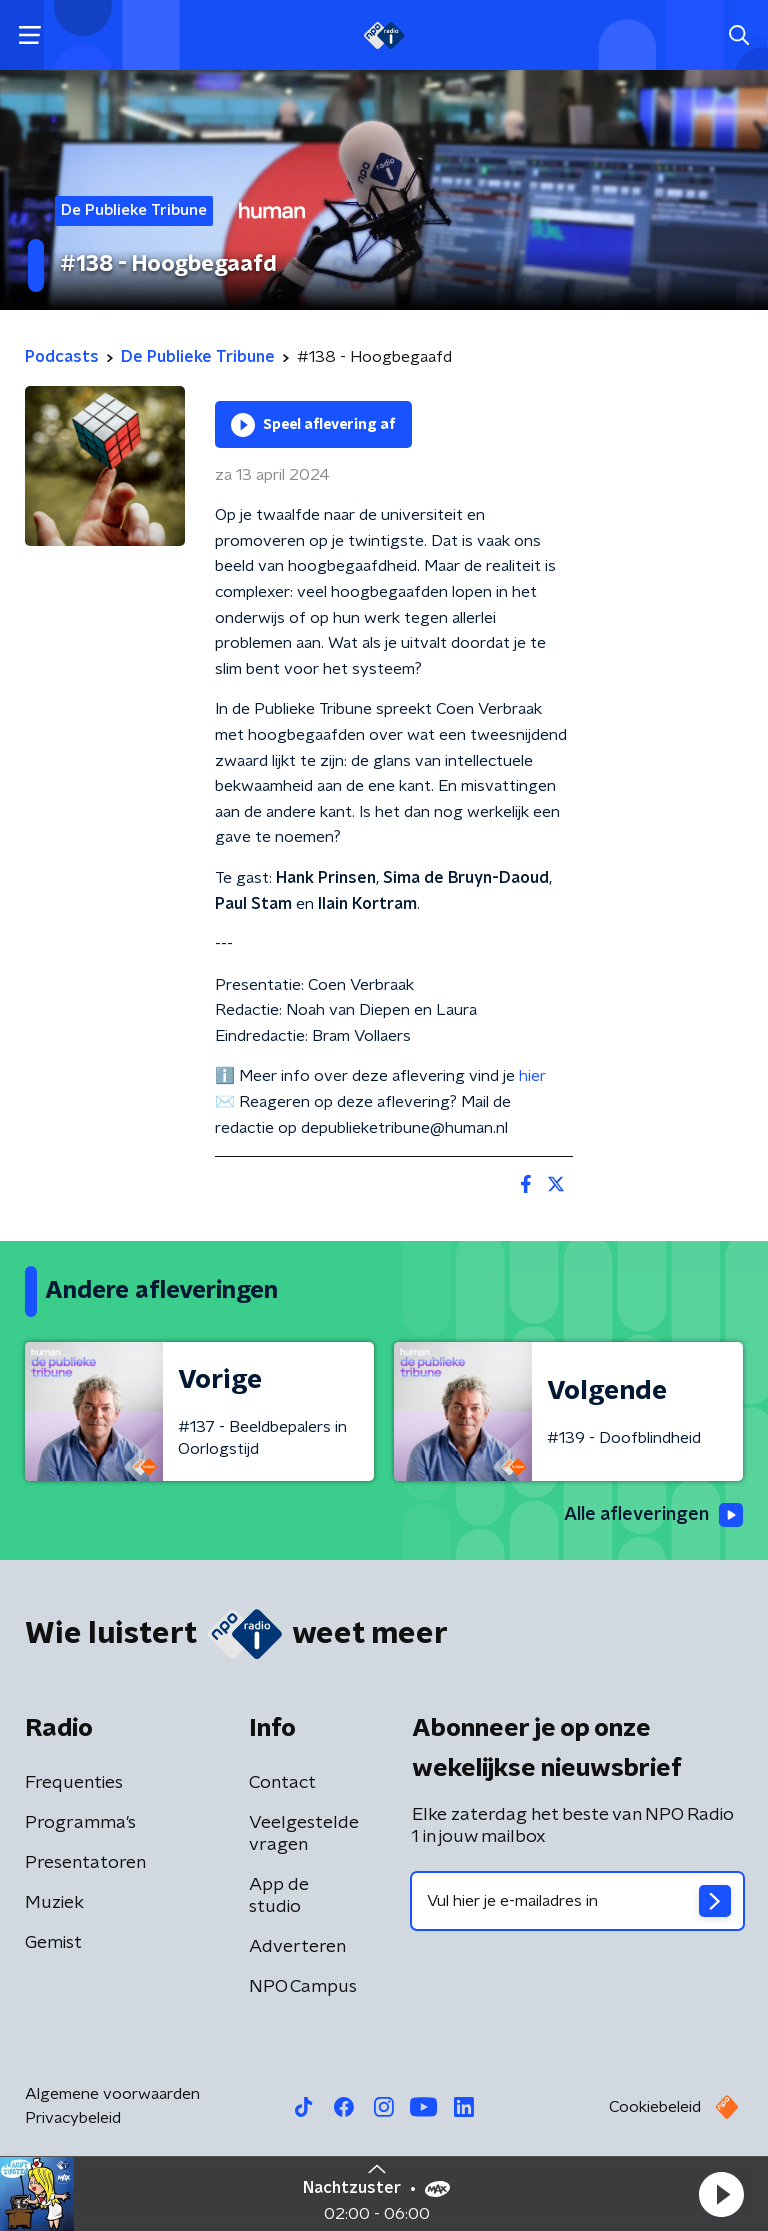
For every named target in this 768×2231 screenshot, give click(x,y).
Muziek (54, 1903)
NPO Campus (303, 1987)
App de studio (279, 1896)
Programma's (80, 1823)
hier (532, 1076)
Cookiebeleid (655, 2107)
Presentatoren (85, 1863)
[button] (721, 2194)
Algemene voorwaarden (112, 2094)
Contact (282, 1783)
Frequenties (74, 1783)
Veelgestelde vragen (304, 1834)
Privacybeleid (73, 2118)
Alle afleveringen (653, 1515)
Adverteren (297, 1947)
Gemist (53, 1943)
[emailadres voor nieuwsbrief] (577, 1901)
